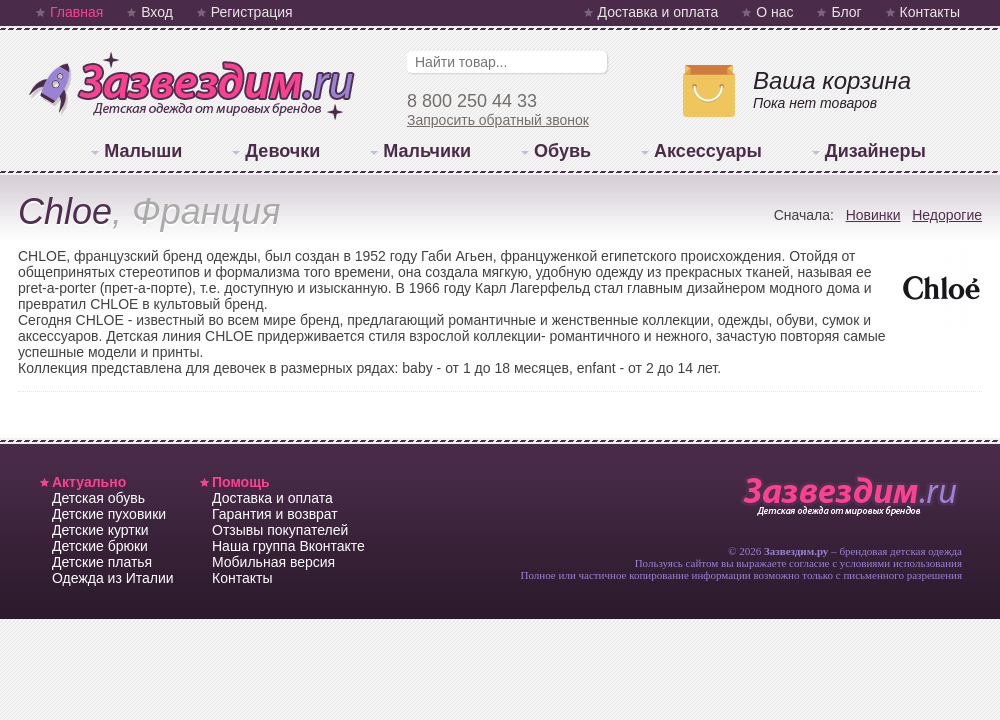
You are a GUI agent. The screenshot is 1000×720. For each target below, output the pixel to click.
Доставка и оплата (658, 12)
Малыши (143, 151)
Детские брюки (100, 546)
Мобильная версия (273, 562)
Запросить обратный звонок (498, 120)
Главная (76, 12)
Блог (846, 12)
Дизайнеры (875, 151)
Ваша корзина (832, 80)
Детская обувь (98, 498)
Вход (157, 12)
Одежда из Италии (113, 578)
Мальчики (427, 151)
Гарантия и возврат (275, 514)
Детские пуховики (109, 514)
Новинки (873, 215)
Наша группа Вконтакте (288, 546)
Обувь (562, 151)
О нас (774, 12)
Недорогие (947, 215)
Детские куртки (100, 530)
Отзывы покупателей (280, 530)
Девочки (282, 151)
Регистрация (252, 12)
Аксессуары (708, 151)
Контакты (930, 12)
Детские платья (102, 562)
